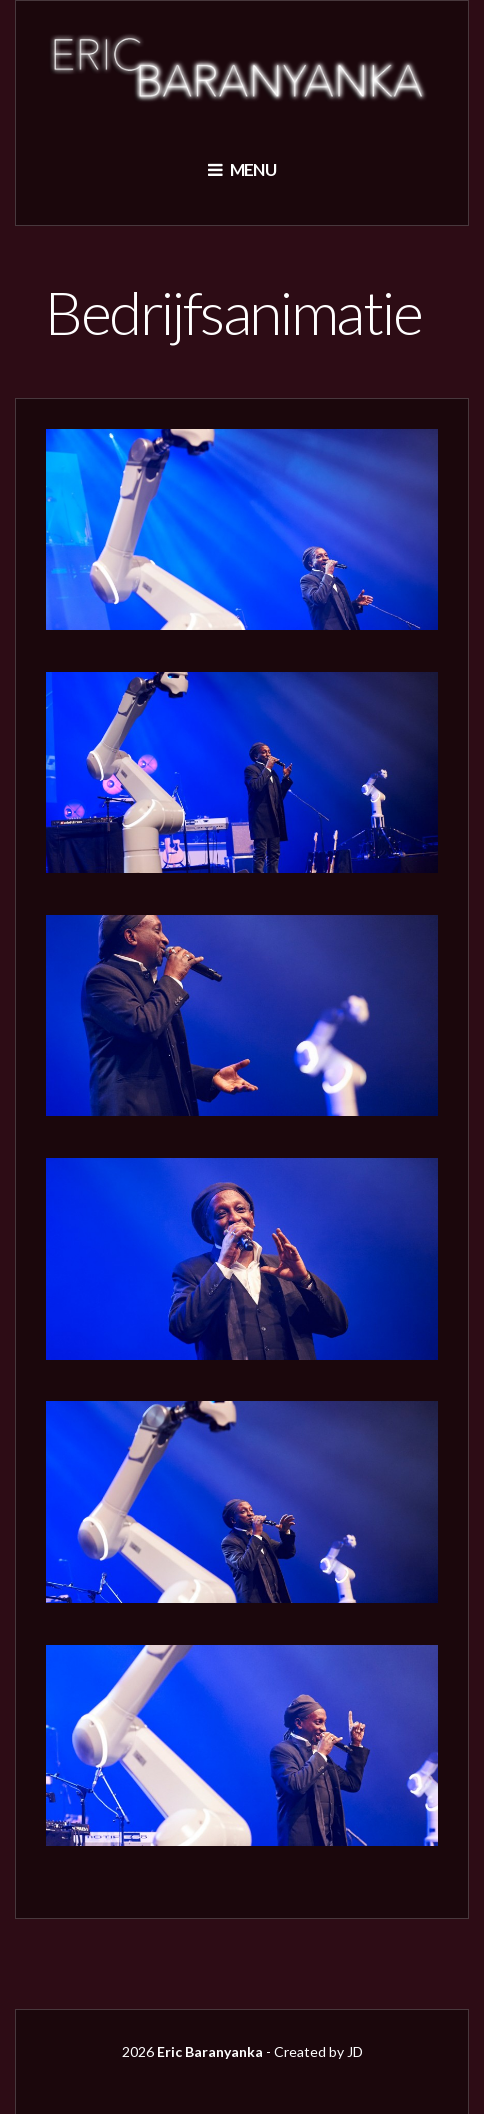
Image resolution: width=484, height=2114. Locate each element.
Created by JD (318, 2051)
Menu (242, 169)
